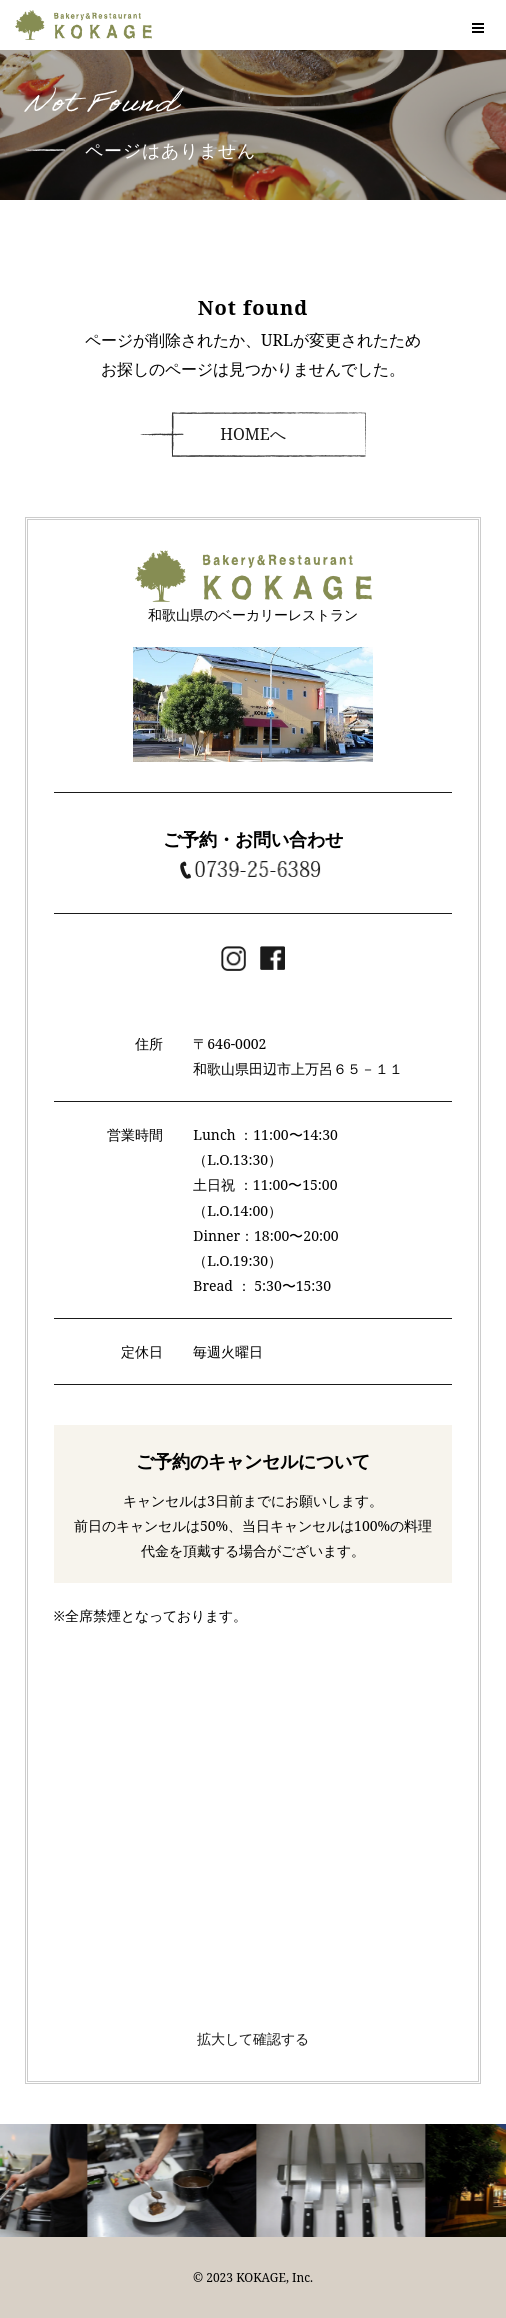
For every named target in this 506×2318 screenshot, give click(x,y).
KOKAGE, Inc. (274, 2277)
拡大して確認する (253, 2038)
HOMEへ (253, 434)
